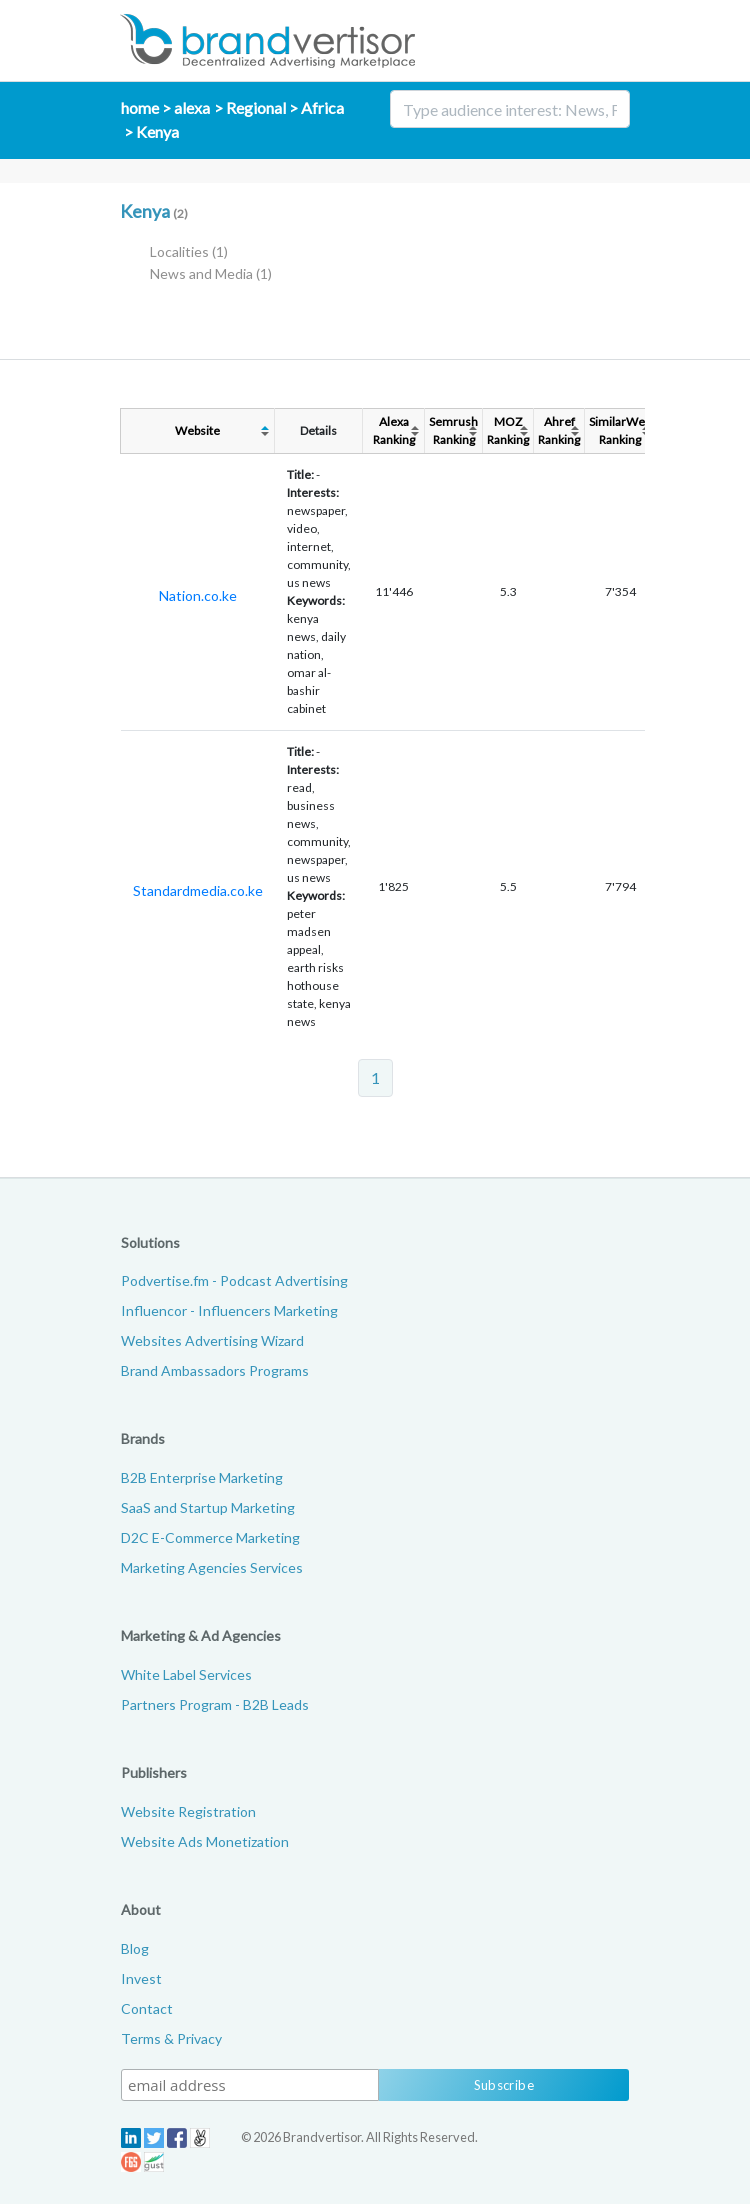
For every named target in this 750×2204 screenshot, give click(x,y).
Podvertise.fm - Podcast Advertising (234, 1280)
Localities (189, 251)
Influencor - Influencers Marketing (229, 1310)
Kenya (157, 131)
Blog (135, 1948)
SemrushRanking (453, 430)
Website (197, 430)
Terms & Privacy (171, 2038)
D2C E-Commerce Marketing (210, 1537)
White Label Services (186, 1674)
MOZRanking (508, 430)
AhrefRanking (559, 430)
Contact (147, 2008)
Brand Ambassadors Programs (215, 1370)
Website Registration (188, 1811)
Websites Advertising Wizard (212, 1340)
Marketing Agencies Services (212, 1567)
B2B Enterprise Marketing (202, 1477)
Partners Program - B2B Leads (215, 1704)
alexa (192, 107)
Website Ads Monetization (205, 1841)
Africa (322, 107)
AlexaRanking (394, 430)
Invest (141, 1978)
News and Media (211, 273)
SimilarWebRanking (620, 430)
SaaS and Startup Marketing (208, 1507)
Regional (256, 107)
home (140, 107)
